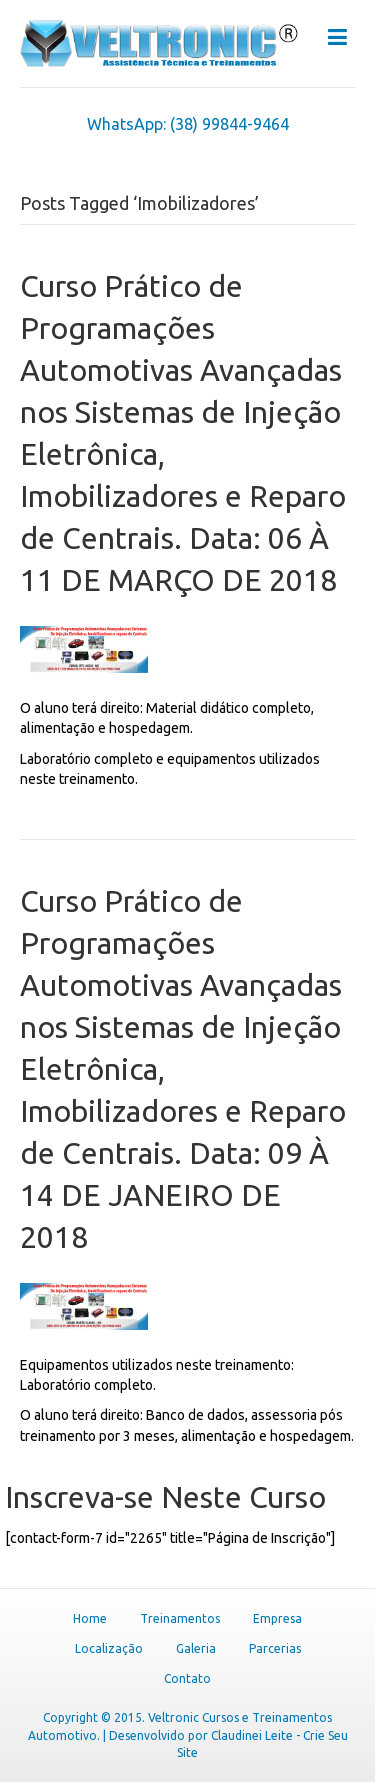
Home (90, 1618)
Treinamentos (180, 1618)
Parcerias (275, 1648)
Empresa (277, 1618)
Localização (109, 1648)
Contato (187, 1678)
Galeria (196, 1648)
